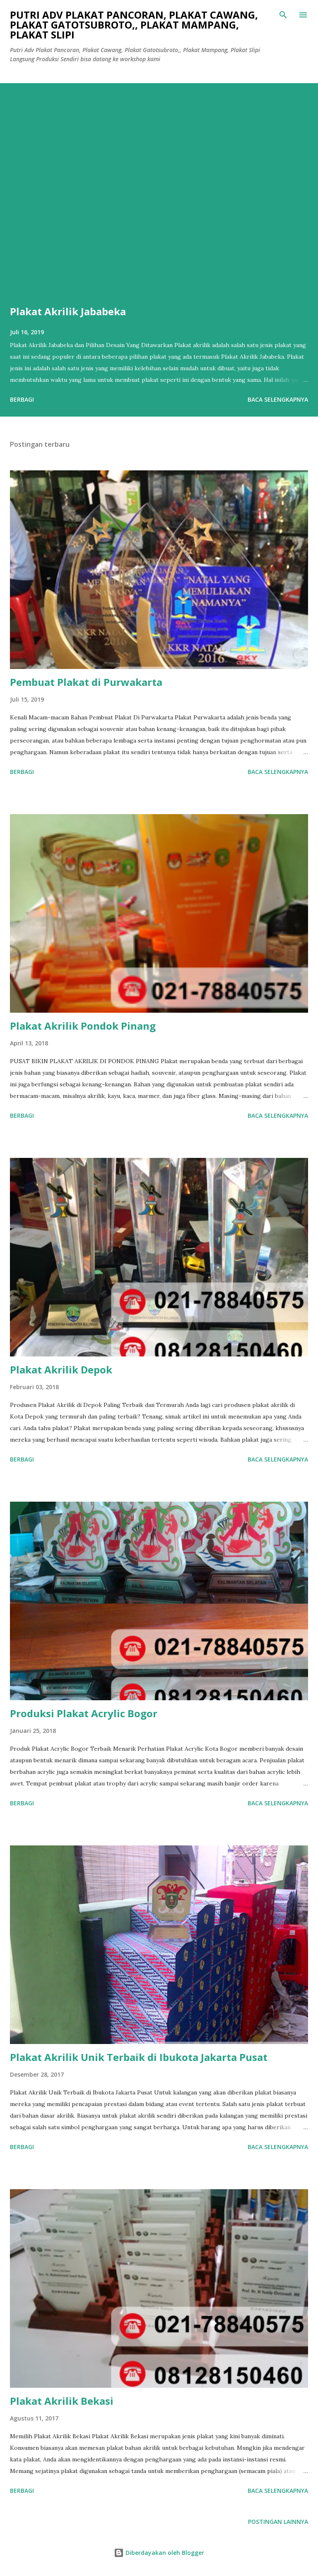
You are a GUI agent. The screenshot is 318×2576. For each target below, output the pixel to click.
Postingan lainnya (278, 2522)
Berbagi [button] (22, 399)
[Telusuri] (283, 15)
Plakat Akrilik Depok (61, 1369)
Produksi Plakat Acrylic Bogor (83, 1713)
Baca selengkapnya (278, 399)
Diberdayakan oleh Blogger (159, 2553)
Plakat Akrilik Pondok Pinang (83, 1026)
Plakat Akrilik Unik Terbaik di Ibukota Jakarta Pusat (138, 2057)
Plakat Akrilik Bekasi (61, 2401)
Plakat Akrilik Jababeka (68, 311)
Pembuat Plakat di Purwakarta (86, 682)
